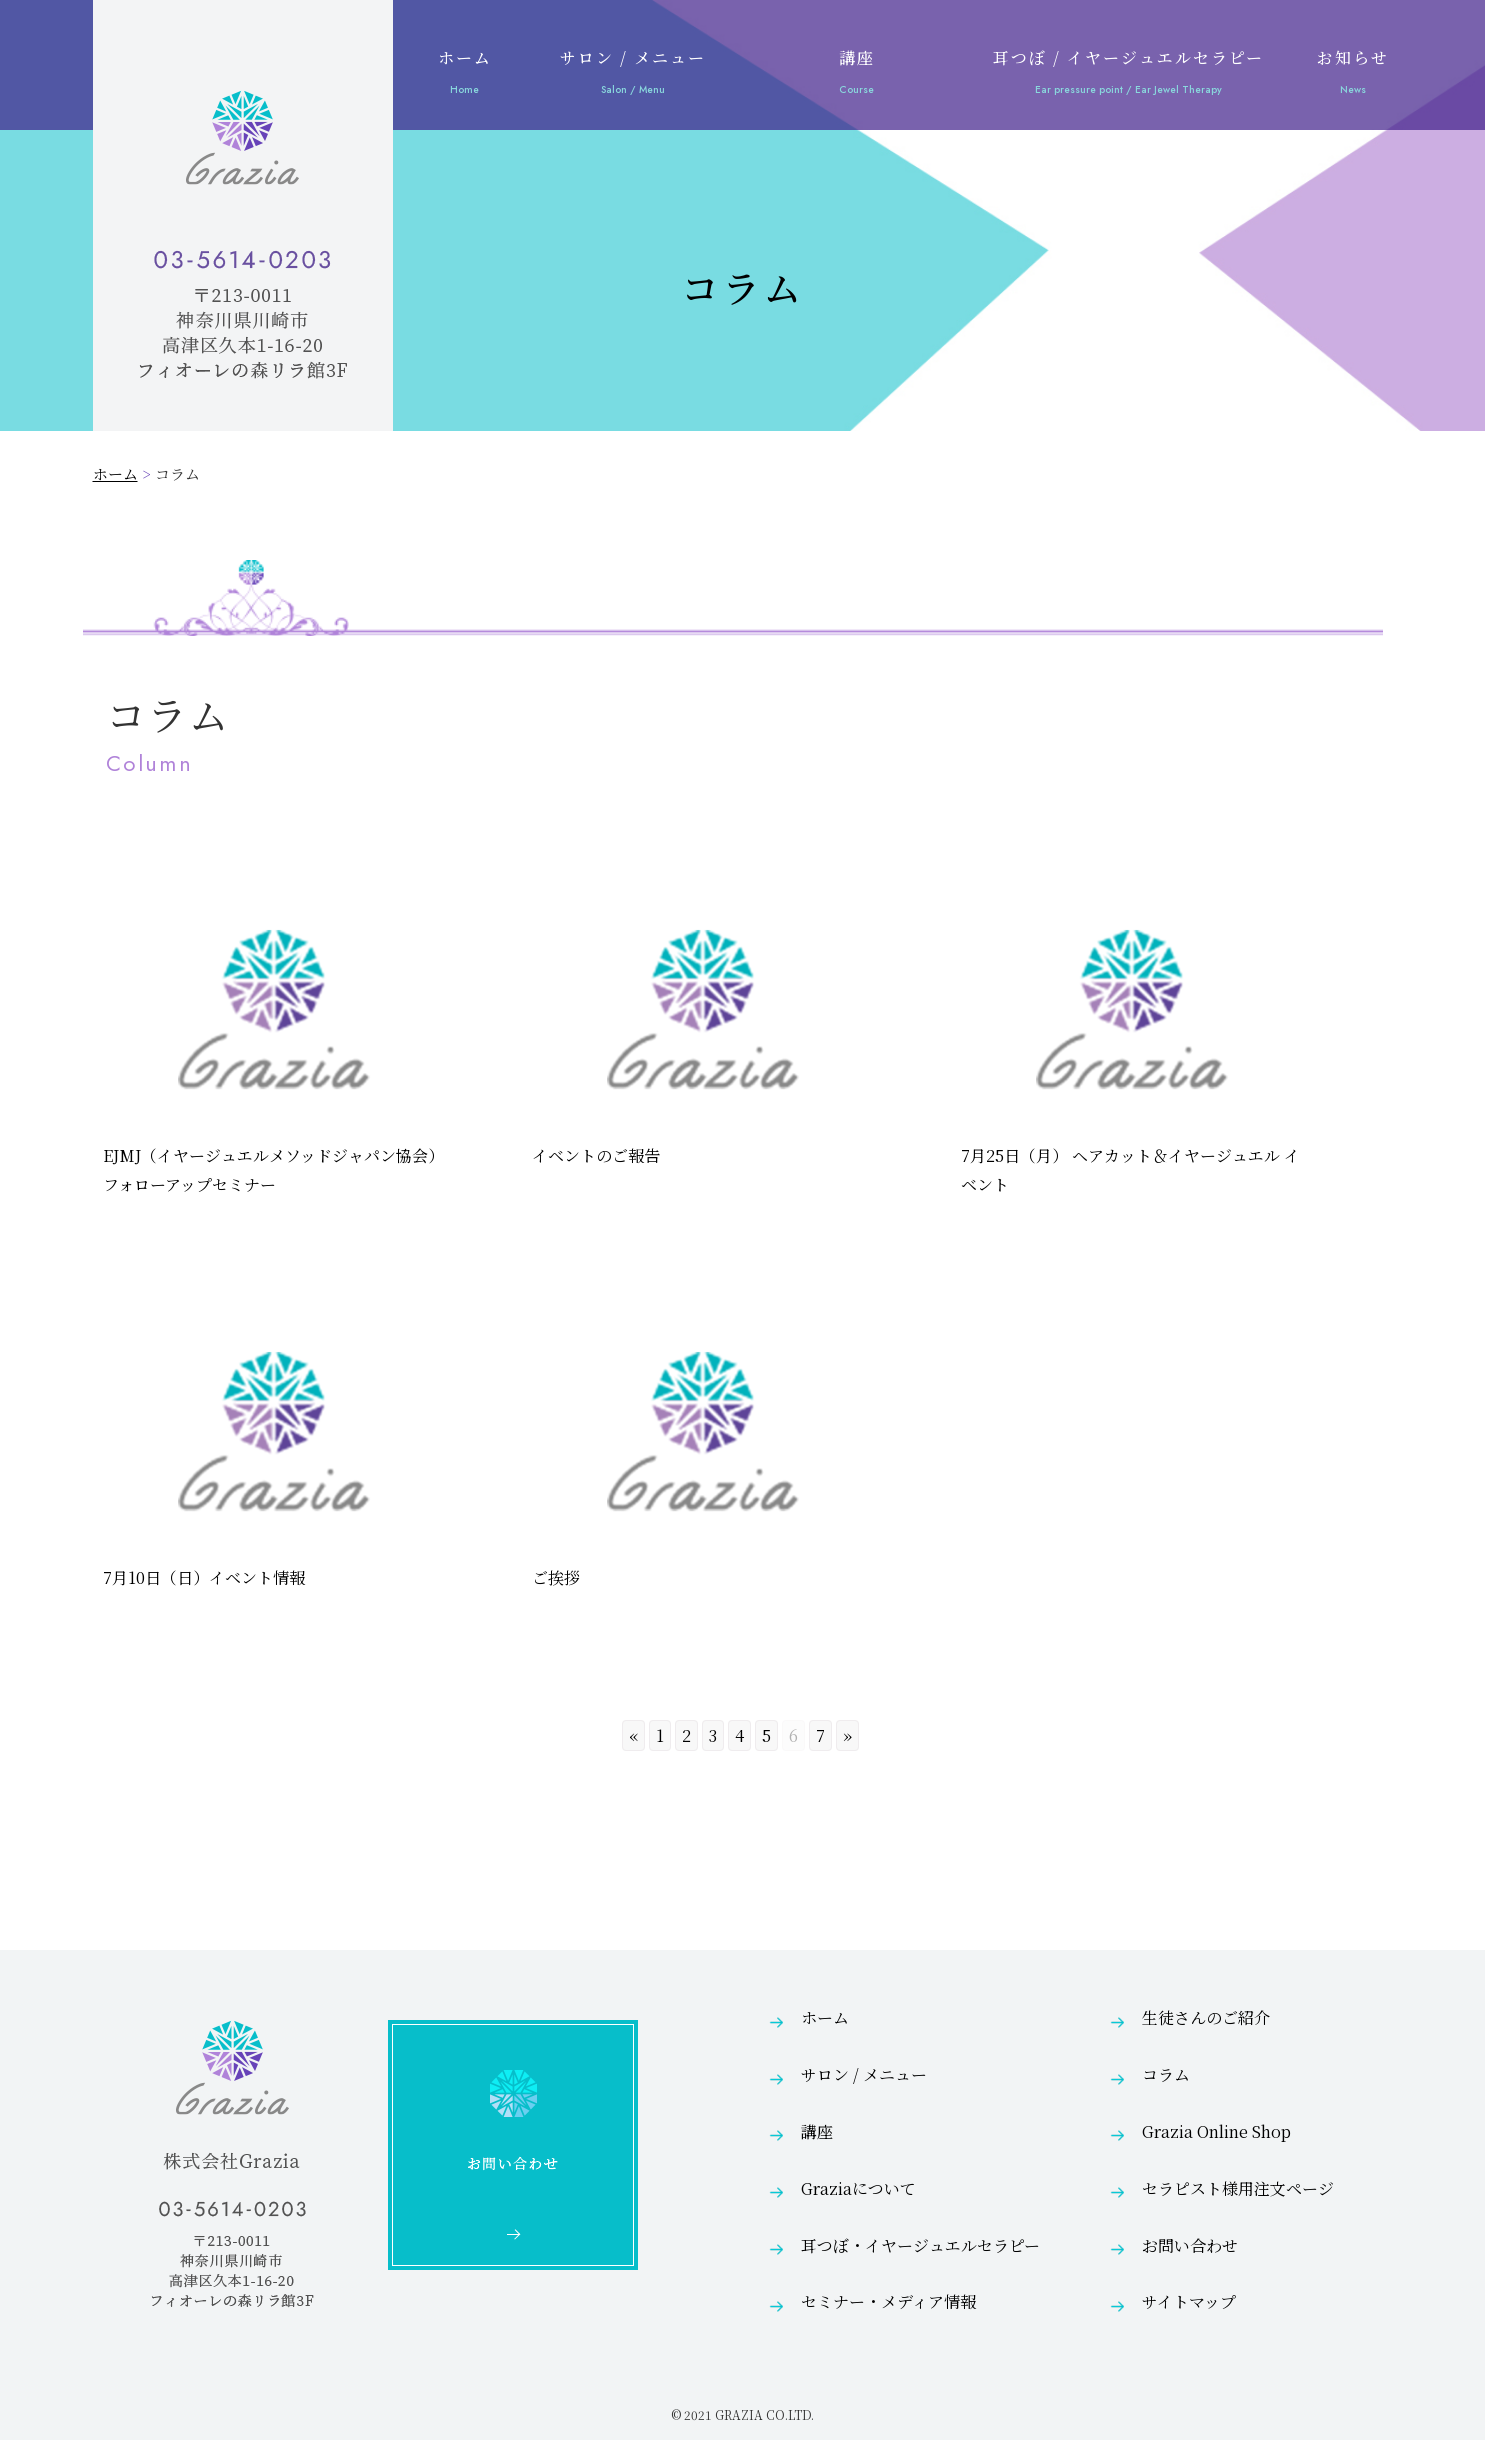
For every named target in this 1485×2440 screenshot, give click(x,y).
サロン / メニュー (633, 75)
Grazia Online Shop (1216, 2131)
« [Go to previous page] (633, 1735)
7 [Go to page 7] (820, 1735)
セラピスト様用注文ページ (1238, 2188)
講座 (857, 75)
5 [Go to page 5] (766, 1735)
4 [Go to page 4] (739, 1735)
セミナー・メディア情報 (888, 2301)
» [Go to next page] (847, 1735)
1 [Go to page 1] (660, 1735)
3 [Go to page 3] (713, 1735)
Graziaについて (858, 2188)
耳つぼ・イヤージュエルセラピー (920, 2245)
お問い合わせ (1190, 2245)
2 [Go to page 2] (686, 1735)
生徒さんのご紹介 (1206, 2017)
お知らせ (1353, 75)
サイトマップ (1189, 2301)
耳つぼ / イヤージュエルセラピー (1129, 75)
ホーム (465, 75)
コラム (1166, 2074)
